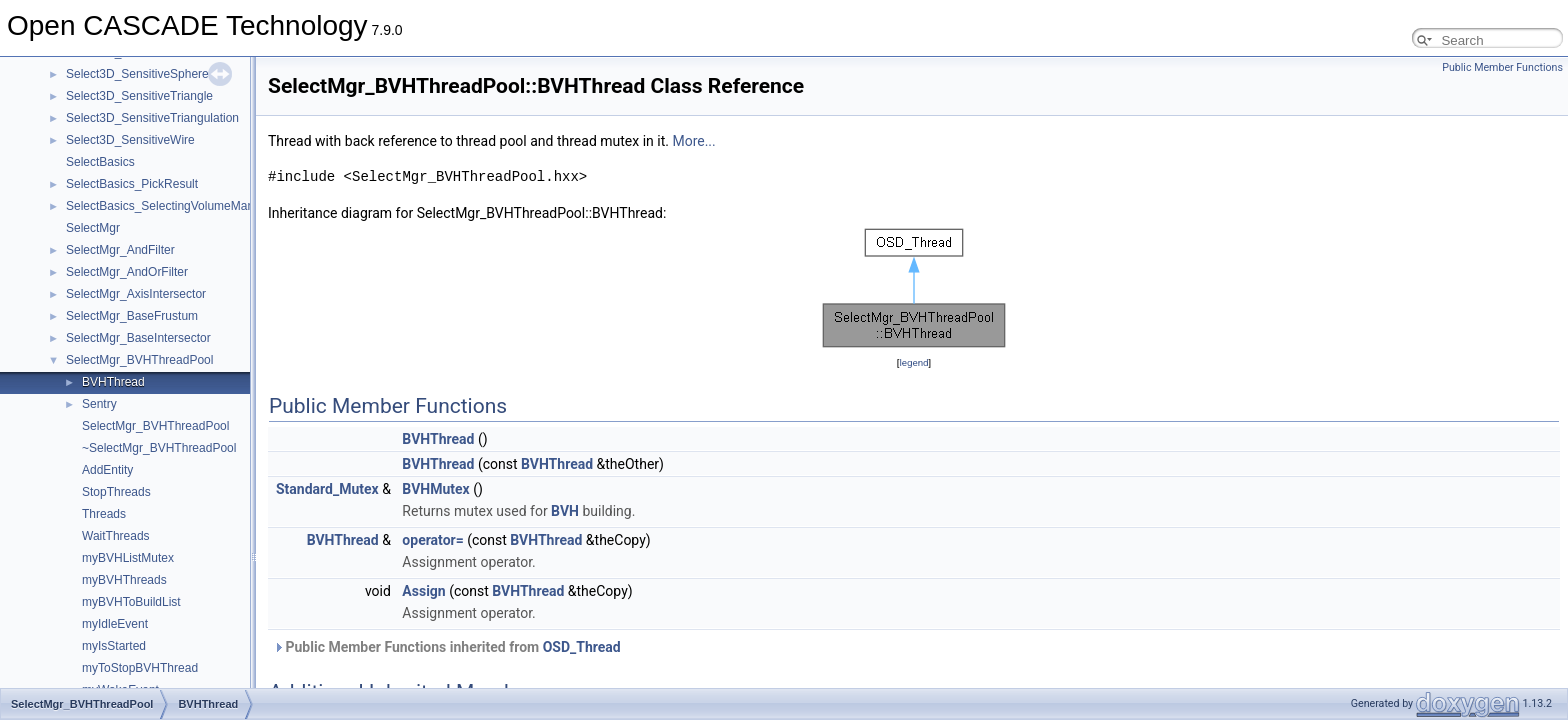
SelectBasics (100, 162)
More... (693, 141)
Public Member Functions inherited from (447, 647)
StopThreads (116, 492)
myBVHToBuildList (131, 602)
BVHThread (113, 382)
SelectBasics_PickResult (132, 184)
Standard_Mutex (327, 489)
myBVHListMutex (128, 558)
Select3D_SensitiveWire (130, 140)
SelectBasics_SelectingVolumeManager (172, 206)
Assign (423, 591)
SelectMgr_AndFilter (120, 250)
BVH (565, 511)
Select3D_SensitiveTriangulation (152, 118)
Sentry (99, 404)
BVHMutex (435, 489)
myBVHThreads (124, 580)
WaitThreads (116, 536)
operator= (432, 540)
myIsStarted (114, 646)
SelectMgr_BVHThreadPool (139, 360)
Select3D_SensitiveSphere (137, 74)
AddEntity (107, 470)
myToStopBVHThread (140, 668)
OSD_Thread (582, 647)
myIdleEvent (115, 624)
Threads (104, 514)
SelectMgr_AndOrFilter (127, 272)
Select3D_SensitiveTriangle (139, 96)
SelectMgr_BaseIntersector (138, 338)
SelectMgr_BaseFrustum (132, 316)
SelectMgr (93, 228)
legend (913, 362)
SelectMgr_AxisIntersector (136, 294)
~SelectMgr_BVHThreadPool (159, 448)
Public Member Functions (1502, 67)
